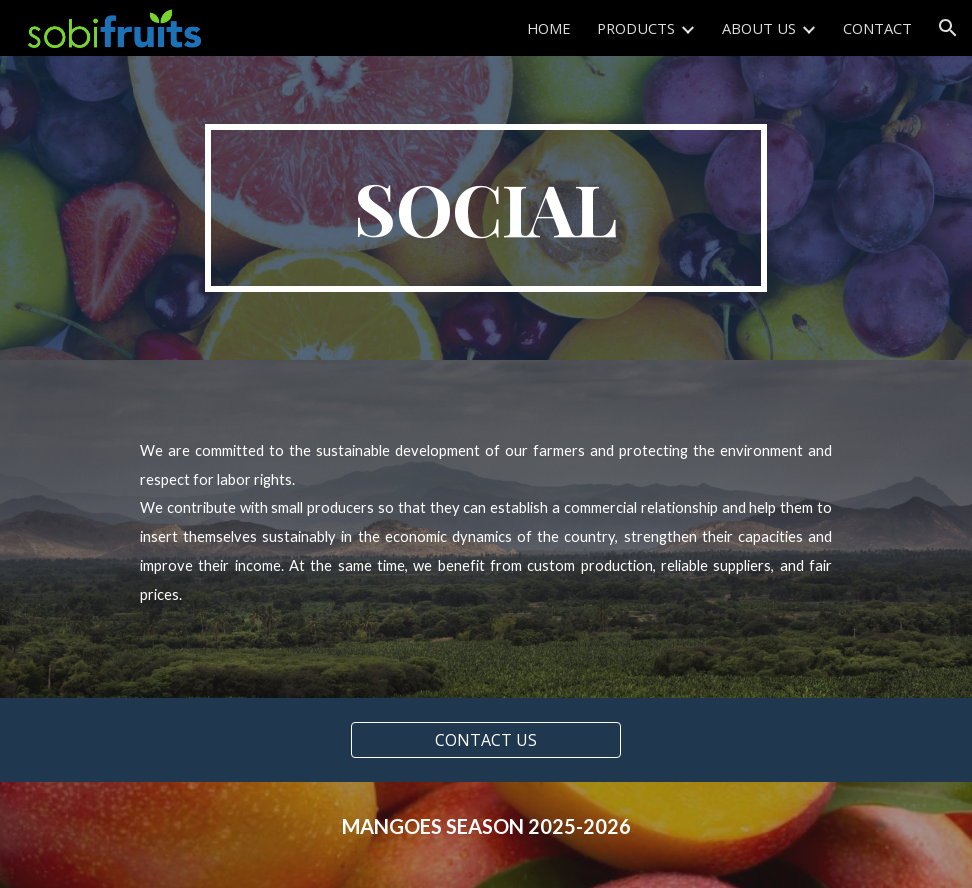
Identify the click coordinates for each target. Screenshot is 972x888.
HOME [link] (549, 28)
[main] (486, 208)
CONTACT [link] (877, 28)
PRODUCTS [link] (636, 28)
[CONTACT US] (486, 740)
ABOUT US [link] (759, 28)
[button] (948, 28)
